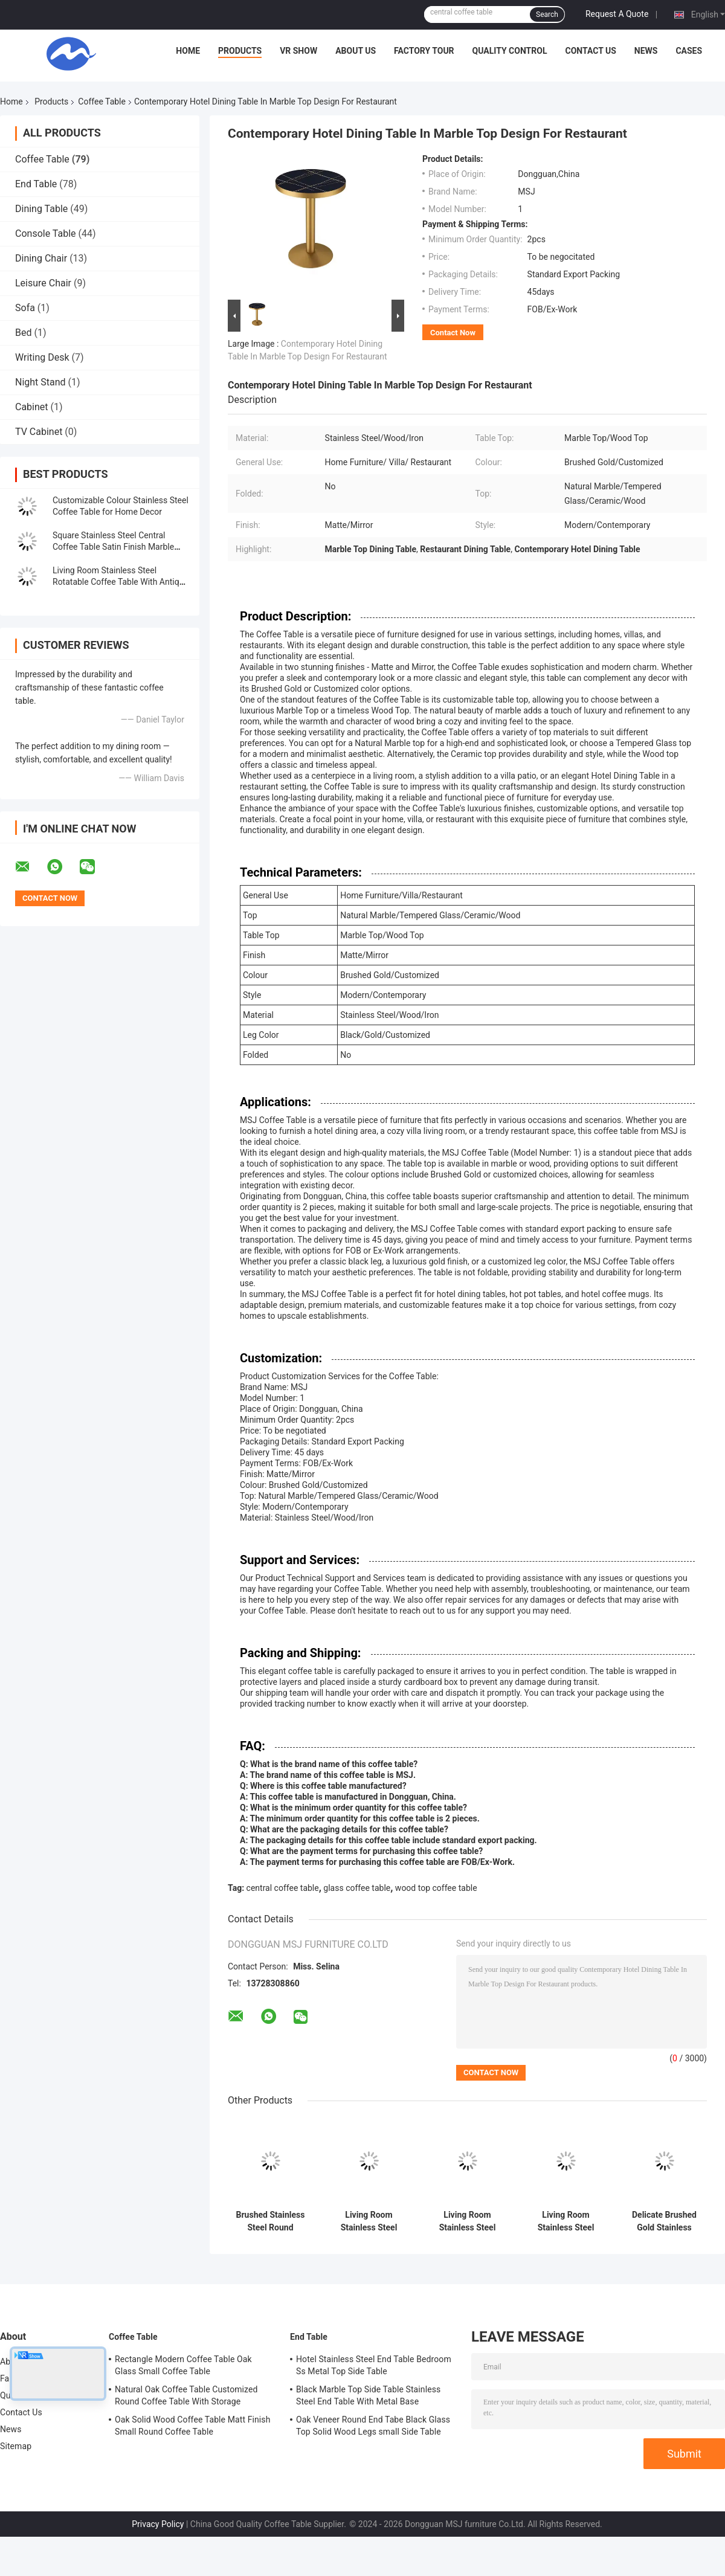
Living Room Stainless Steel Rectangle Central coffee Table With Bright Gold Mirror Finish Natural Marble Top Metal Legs (566, 2221)
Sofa (25, 308)
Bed (23, 332)
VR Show (298, 51)
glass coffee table (356, 1888)
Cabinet (31, 407)
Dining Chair (41, 258)
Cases (688, 51)
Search (547, 14)
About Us (355, 51)
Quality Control (509, 51)
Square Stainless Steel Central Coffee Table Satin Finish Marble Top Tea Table (113, 546)
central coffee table (282, 1888)
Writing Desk (42, 357)
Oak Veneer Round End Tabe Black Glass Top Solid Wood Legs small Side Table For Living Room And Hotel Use (373, 2427)
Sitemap (15, 2446)
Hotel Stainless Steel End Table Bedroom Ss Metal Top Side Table (373, 2365)
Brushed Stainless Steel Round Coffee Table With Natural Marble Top (270, 2221)
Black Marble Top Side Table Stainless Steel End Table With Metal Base (368, 2395)
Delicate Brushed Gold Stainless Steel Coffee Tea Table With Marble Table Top (664, 2221)
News (646, 51)
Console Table (45, 233)
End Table (36, 184)
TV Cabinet (38, 431)
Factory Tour (424, 51)
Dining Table (41, 208)
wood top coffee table (436, 1888)
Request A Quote (616, 14)
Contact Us (590, 51)
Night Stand (40, 382)
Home (188, 51)
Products (240, 51)
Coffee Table (102, 101)
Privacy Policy (158, 2524)
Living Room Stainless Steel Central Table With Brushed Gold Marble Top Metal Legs (369, 2221)
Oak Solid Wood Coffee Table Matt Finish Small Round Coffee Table (193, 2425)
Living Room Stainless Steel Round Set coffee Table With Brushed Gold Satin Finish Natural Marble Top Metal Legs (467, 2221)
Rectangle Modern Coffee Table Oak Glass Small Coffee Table (183, 2365)
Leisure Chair (43, 283)
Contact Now (452, 332)
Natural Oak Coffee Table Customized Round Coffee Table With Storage (186, 2395)
